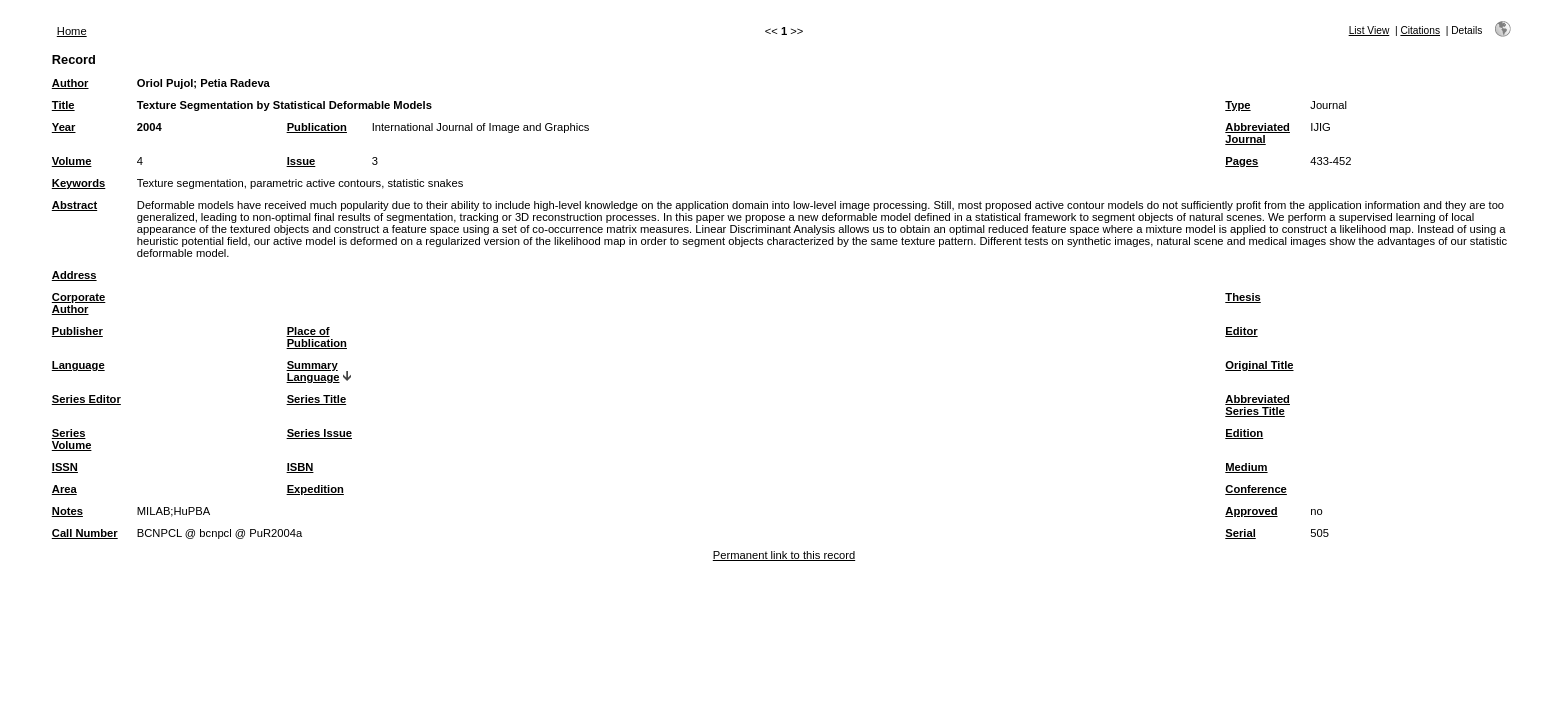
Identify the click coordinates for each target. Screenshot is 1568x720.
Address (74, 275)
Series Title (317, 399)
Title (63, 105)
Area (64, 489)
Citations (1420, 30)
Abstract (74, 205)
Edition (1244, 433)
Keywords (78, 183)
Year (64, 127)
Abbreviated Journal (1257, 133)
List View (1369, 30)
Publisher (77, 331)
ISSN (65, 467)
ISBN (300, 467)
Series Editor (86, 399)
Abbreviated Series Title (1257, 405)
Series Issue (319, 433)
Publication (317, 127)
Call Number (85, 533)
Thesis (1242, 297)
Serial (1240, 533)
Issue (301, 161)
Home (72, 31)
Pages (1241, 161)
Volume (72, 161)
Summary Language (313, 371)
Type (1237, 105)
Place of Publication (317, 337)
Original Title (1259, 365)
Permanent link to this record (784, 555)
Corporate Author (78, 303)
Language (78, 365)
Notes (67, 511)
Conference (1256, 489)
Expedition (315, 489)
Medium (1246, 467)
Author (70, 83)
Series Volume (72, 439)
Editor (1241, 331)
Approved (1251, 511)
